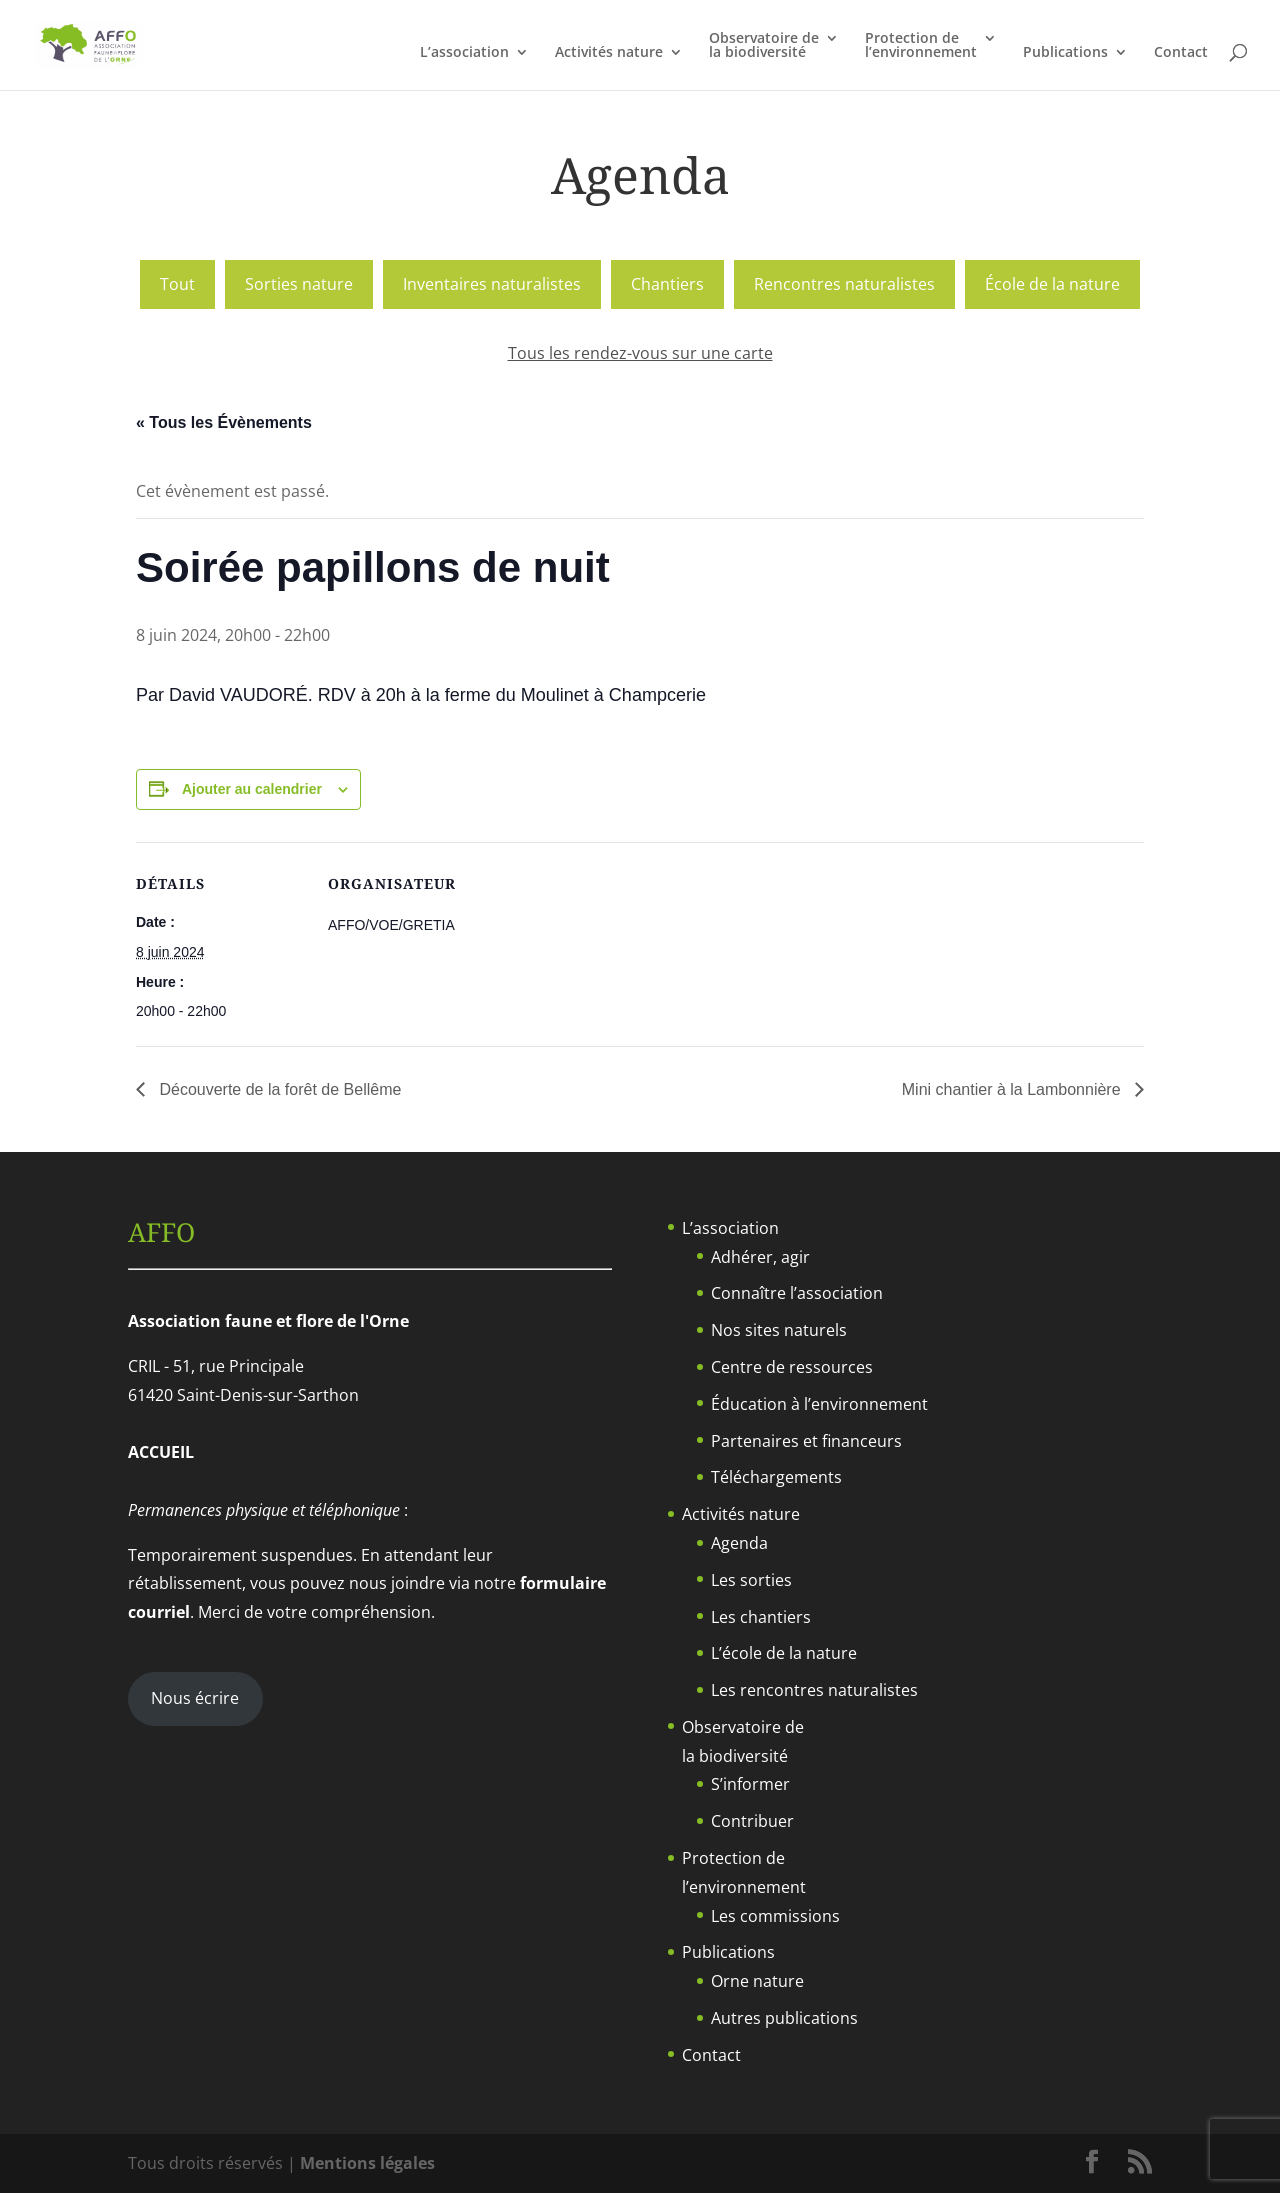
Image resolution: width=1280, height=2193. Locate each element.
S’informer (750, 1784)
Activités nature (609, 53)
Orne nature (757, 1981)
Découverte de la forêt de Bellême (278, 1089)
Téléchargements (776, 1477)
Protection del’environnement (921, 46)
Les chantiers (761, 1617)
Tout (177, 284)
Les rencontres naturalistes (814, 1690)
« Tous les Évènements (224, 422)
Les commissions (775, 1916)
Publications (1065, 53)
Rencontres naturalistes (844, 284)
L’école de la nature (784, 1653)
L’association (464, 53)
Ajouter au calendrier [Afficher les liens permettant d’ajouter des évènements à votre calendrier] (252, 789)
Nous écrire (195, 1698)
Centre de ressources (792, 1367)
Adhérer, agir (760, 1257)
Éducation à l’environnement (819, 1404)
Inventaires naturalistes (492, 284)
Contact (1181, 53)
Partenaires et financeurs (806, 1441)
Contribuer (752, 1821)
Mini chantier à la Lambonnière (1013, 1089)
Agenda (739, 1543)
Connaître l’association (797, 1293)
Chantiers (667, 284)
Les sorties (751, 1580)
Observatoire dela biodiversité (764, 46)
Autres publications (784, 2018)
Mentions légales (367, 2163)
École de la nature (1052, 284)
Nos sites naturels (779, 1330)
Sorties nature (299, 284)
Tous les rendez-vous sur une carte (640, 353)
